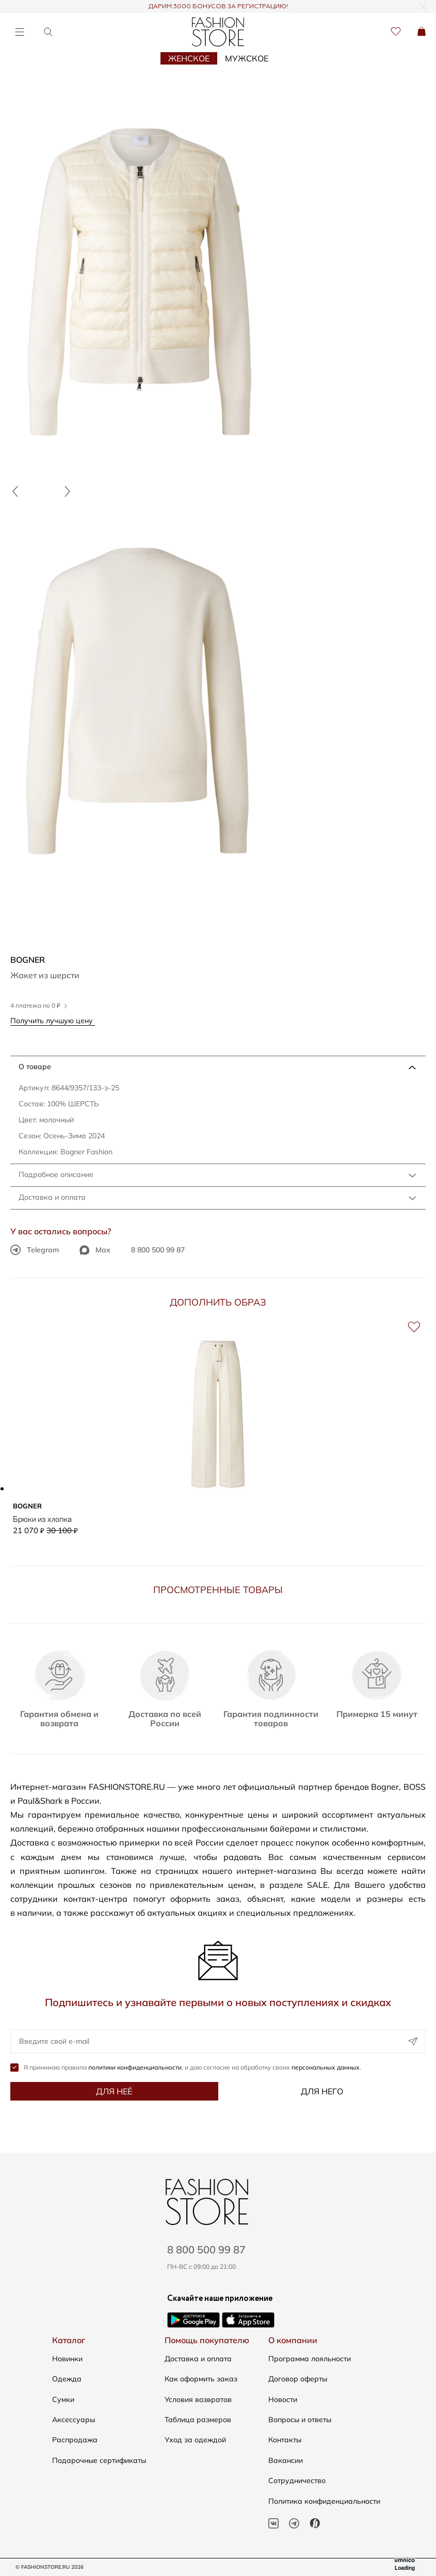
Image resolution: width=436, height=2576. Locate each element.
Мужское (246, 58)
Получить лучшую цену (55, 1020)
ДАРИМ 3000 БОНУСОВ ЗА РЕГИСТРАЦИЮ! (218, 7)
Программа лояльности (309, 2358)
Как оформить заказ (201, 2378)
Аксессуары (73, 2419)
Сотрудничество (297, 2480)
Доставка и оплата (52, 1197)
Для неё (114, 2091)
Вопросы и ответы (299, 2419)
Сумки (63, 2399)
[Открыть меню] (19, 32)
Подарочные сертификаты (99, 2460)
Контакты (284, 2439)
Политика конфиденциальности (324, 2501)
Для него (322, 2091)
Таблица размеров (198, 2419)
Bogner (27, 960)
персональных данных (326, 2067)
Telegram (34, 1250)
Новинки (67, 2358)
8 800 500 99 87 (158, 1249)
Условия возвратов (198, 2399)
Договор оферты (297, 2378)
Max (94, 1250)
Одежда (67, 2378)
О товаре (35, 1066)
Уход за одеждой (195, 2439)
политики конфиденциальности (135, 2067)
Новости (282, 2399)
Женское (188, 58)
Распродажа (75, 2439)
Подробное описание (56, 1174)
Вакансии (285, 2460)
